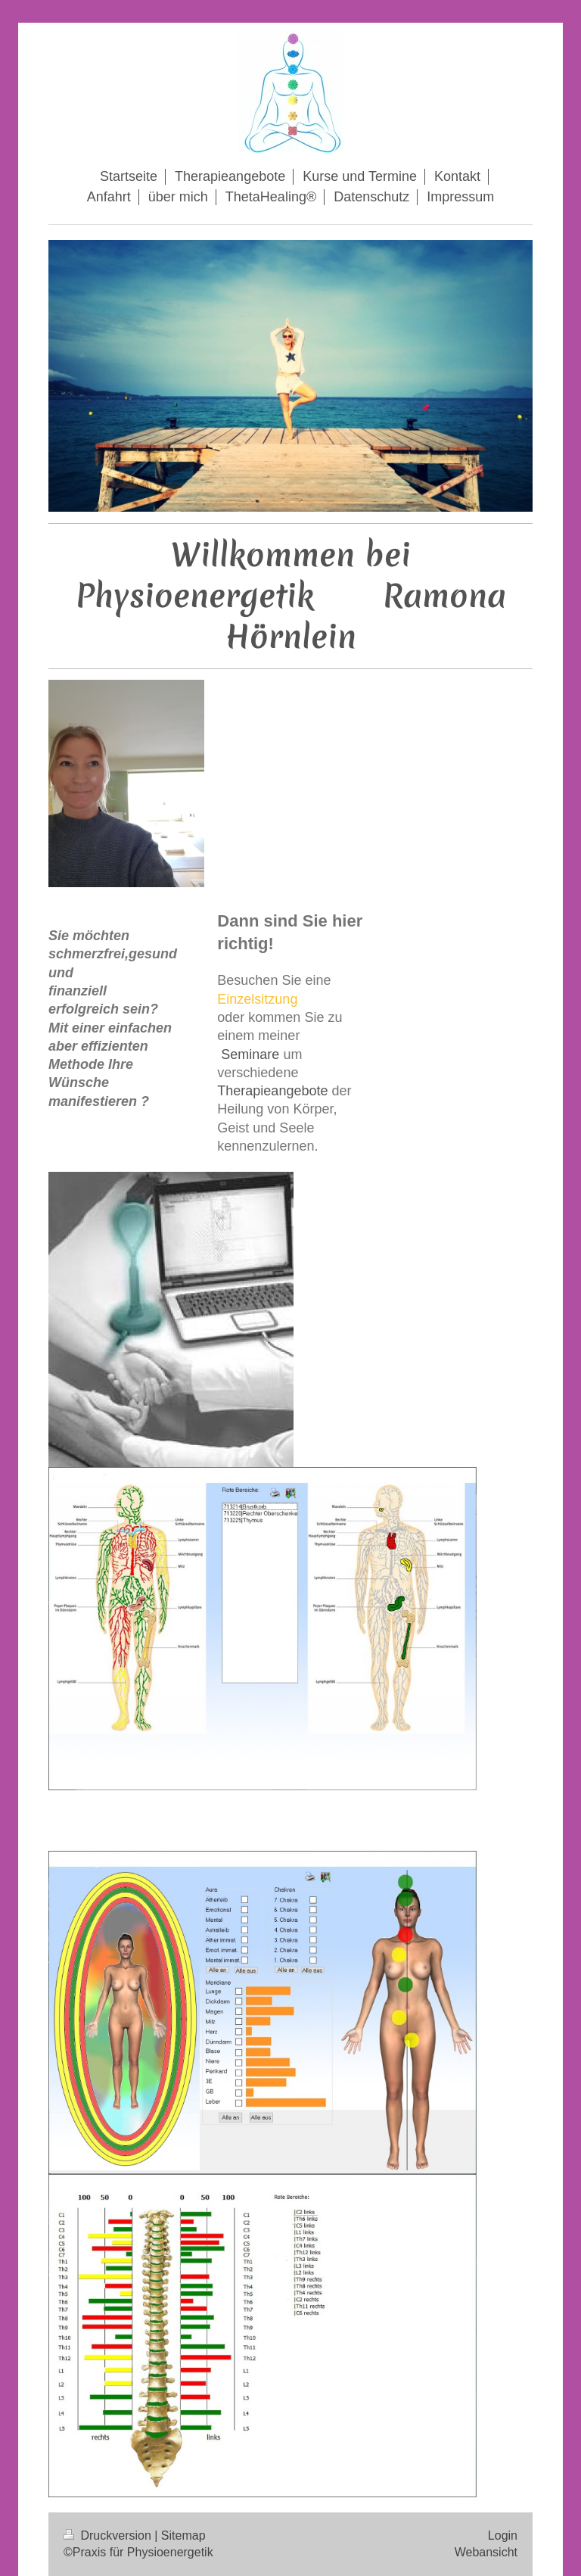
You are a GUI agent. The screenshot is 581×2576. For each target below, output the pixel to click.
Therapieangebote (272, 1090)
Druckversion (109, 2535)
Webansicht (486, 2552)
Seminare (248, 1054)
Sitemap (183, 2535)
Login (502, 2535)
